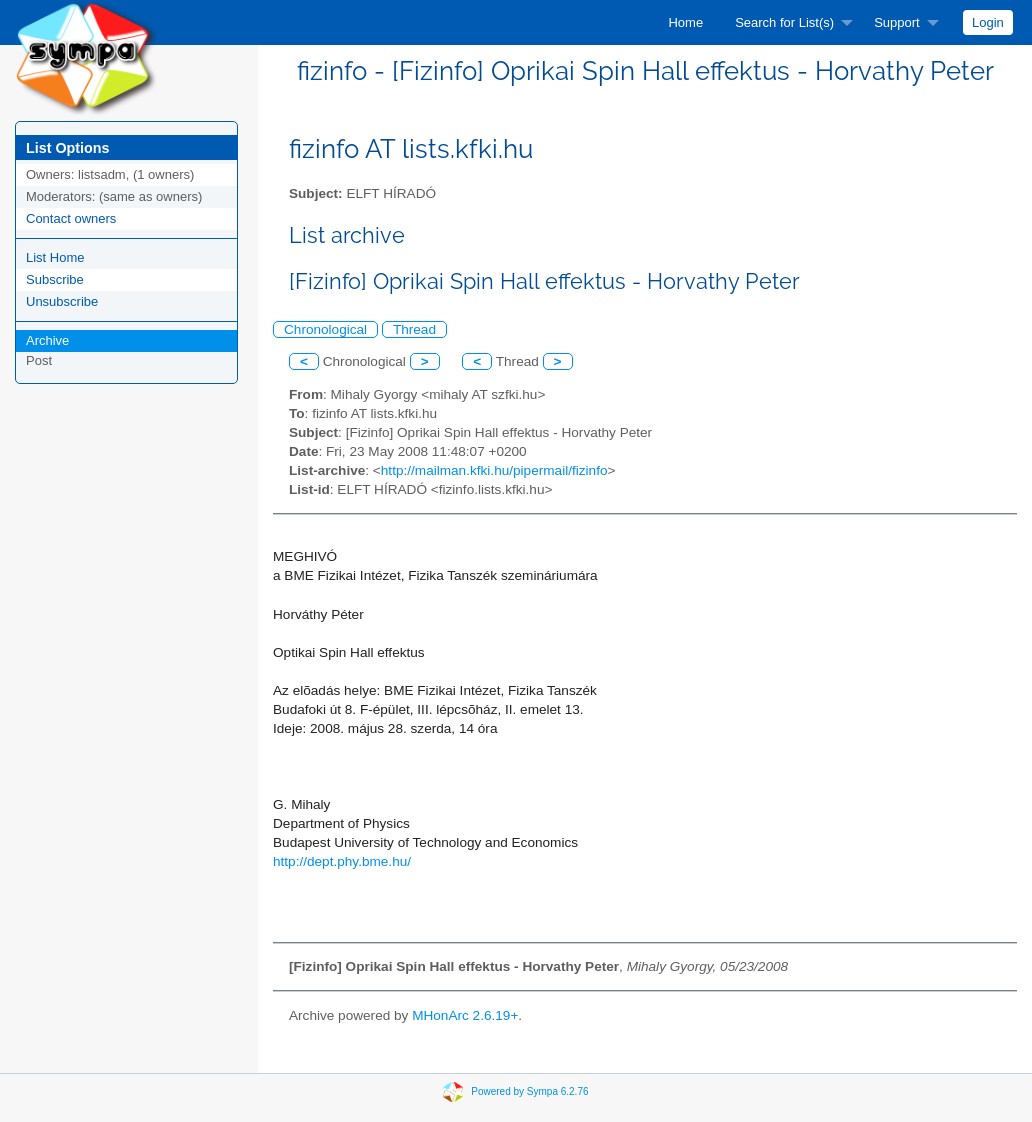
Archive (47, 340)
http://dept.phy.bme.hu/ (342, 861)
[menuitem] (685, 22)
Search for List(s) (784, 22)
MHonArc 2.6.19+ (465, 1015)
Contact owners (71, 218)
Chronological (325, 329)
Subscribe (55, 279)
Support (897, 22)
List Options (67, 148)
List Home (55, 257)
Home (685, 22)
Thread (414, 329)
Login (988, 22)
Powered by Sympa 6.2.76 (529, 1090)
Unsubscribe (62, 301)
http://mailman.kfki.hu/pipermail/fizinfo (494, 470)
